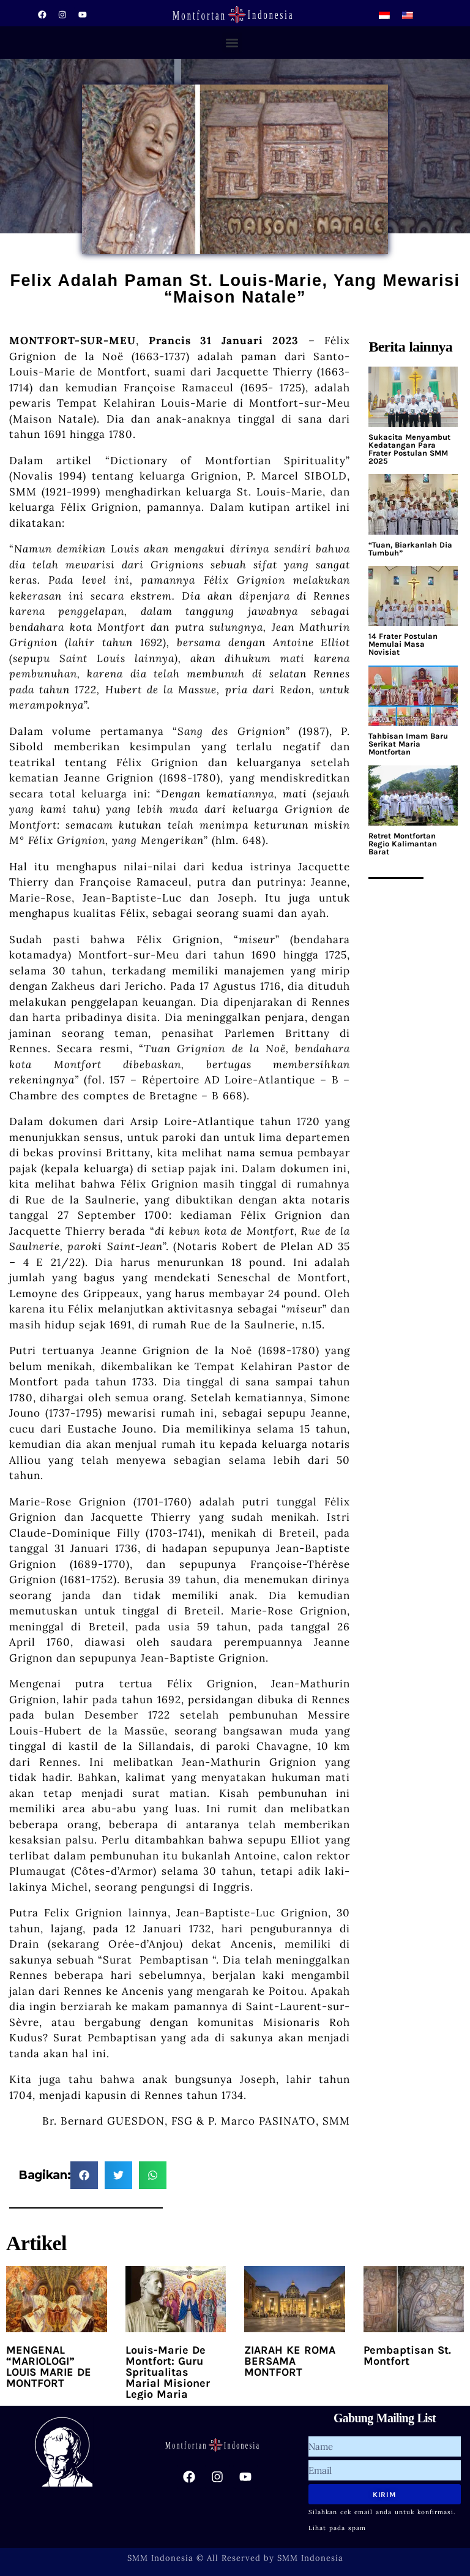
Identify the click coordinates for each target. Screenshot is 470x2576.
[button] (232, 42)
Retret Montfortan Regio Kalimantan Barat (402, 843)
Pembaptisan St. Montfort (407, 2355)
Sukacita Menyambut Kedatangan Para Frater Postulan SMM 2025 (409, 448)
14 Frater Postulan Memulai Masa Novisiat (403, 644)
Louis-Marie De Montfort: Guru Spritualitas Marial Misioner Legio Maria (167, 2372)
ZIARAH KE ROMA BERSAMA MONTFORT (289, 2361)
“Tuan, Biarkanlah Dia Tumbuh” (410, 548)
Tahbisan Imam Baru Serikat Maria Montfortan (408, 743)
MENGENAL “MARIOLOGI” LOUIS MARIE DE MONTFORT (48, 2366)
